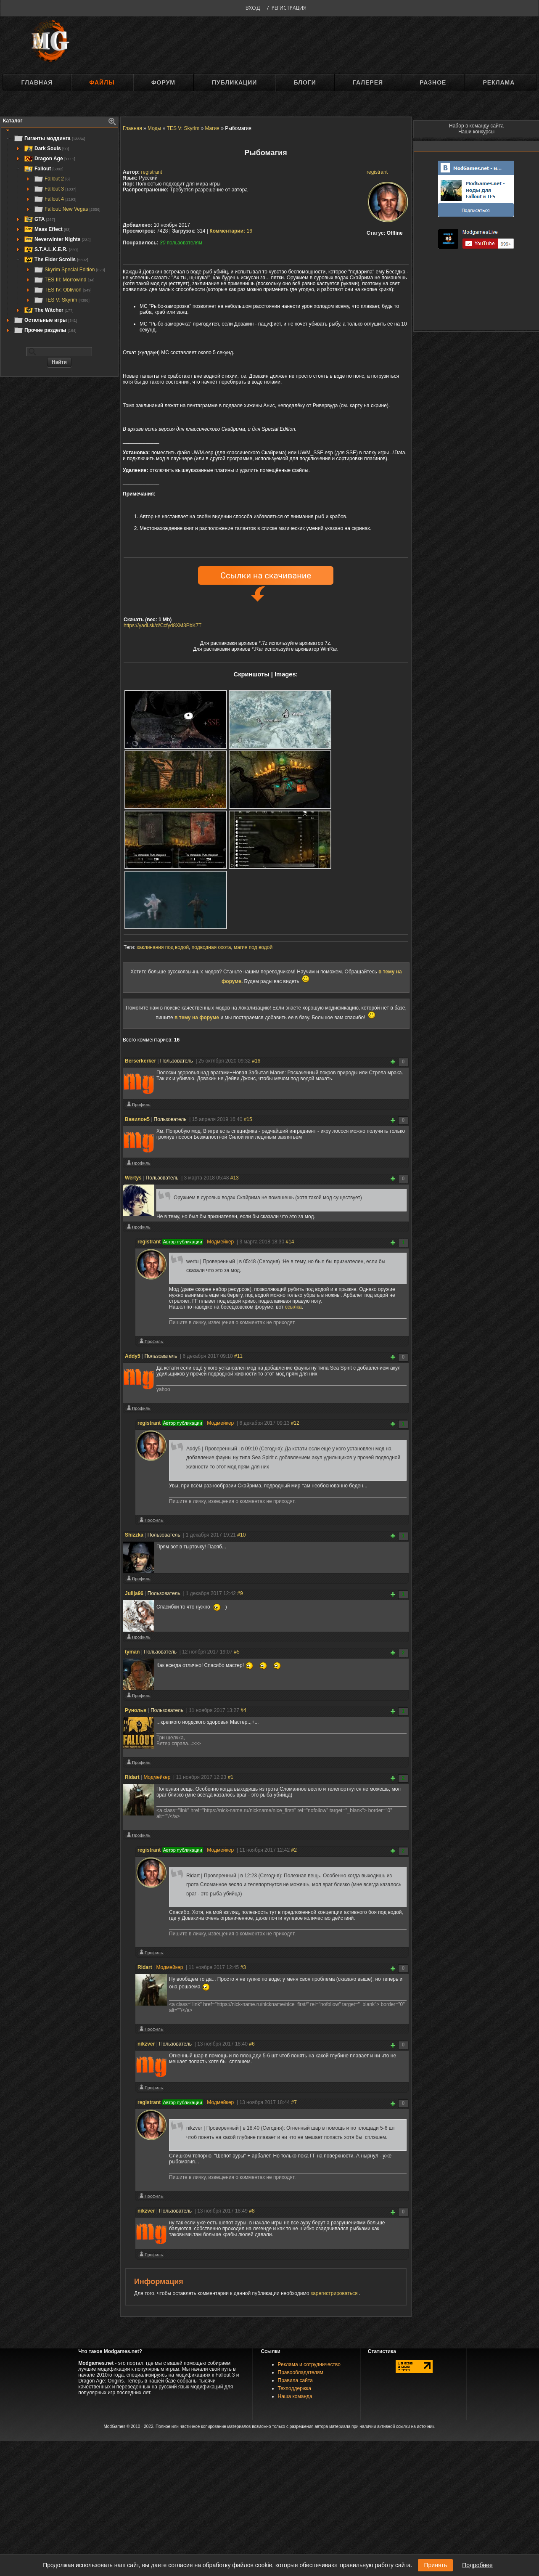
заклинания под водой (163, 947)
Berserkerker (140, 1061)
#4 (243, 1710)
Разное (433, 82)
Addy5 (132, 1356)
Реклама (499, 82)
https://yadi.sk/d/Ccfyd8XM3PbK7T (162, 625)
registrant (377, 172)
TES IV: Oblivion (63, 290)
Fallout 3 (55, 189)
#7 (294, 2102)
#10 (241, 1535)
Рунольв (135, 1710)
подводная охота (211, 947)
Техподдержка (295, 2388)
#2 (294, 1850)
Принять (435, 2565)
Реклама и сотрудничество (309, 2364)
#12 (295, 1423)
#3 (243, 1967)
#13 (234, 1178)
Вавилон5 (137, 1119)
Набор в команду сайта (476, 126)
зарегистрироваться (335, 2293)
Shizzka (134, 1535)
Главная (37, 82)
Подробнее (477, 2565)
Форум (163, 82)
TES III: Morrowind (64, 280)
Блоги (304, 82)
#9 (240, 1593)
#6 (251, 2044)
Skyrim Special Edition (69, 270)
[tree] (59, 234)
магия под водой (253, 947)
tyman (132, 1652)
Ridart (132, 1777)
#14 (290, 1242)
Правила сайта (295, 2380)
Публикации (234, 82)
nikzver (146, 2044)
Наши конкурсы (476, 132)
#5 (236, 1652)
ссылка (293, 1307)
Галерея (368, 82)
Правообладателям (300, 2372)
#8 (251, 2211)
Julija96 (134, 1593)
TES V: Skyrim (62, 300)
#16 (256, 1061)
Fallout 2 (52, 179)
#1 (230, 1777)
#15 (248, 1119)
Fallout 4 (55, 199)
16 (230, 231)
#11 (238, 1356)
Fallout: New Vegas (67, 209)
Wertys (133, 1178)
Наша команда (295, 2396)
